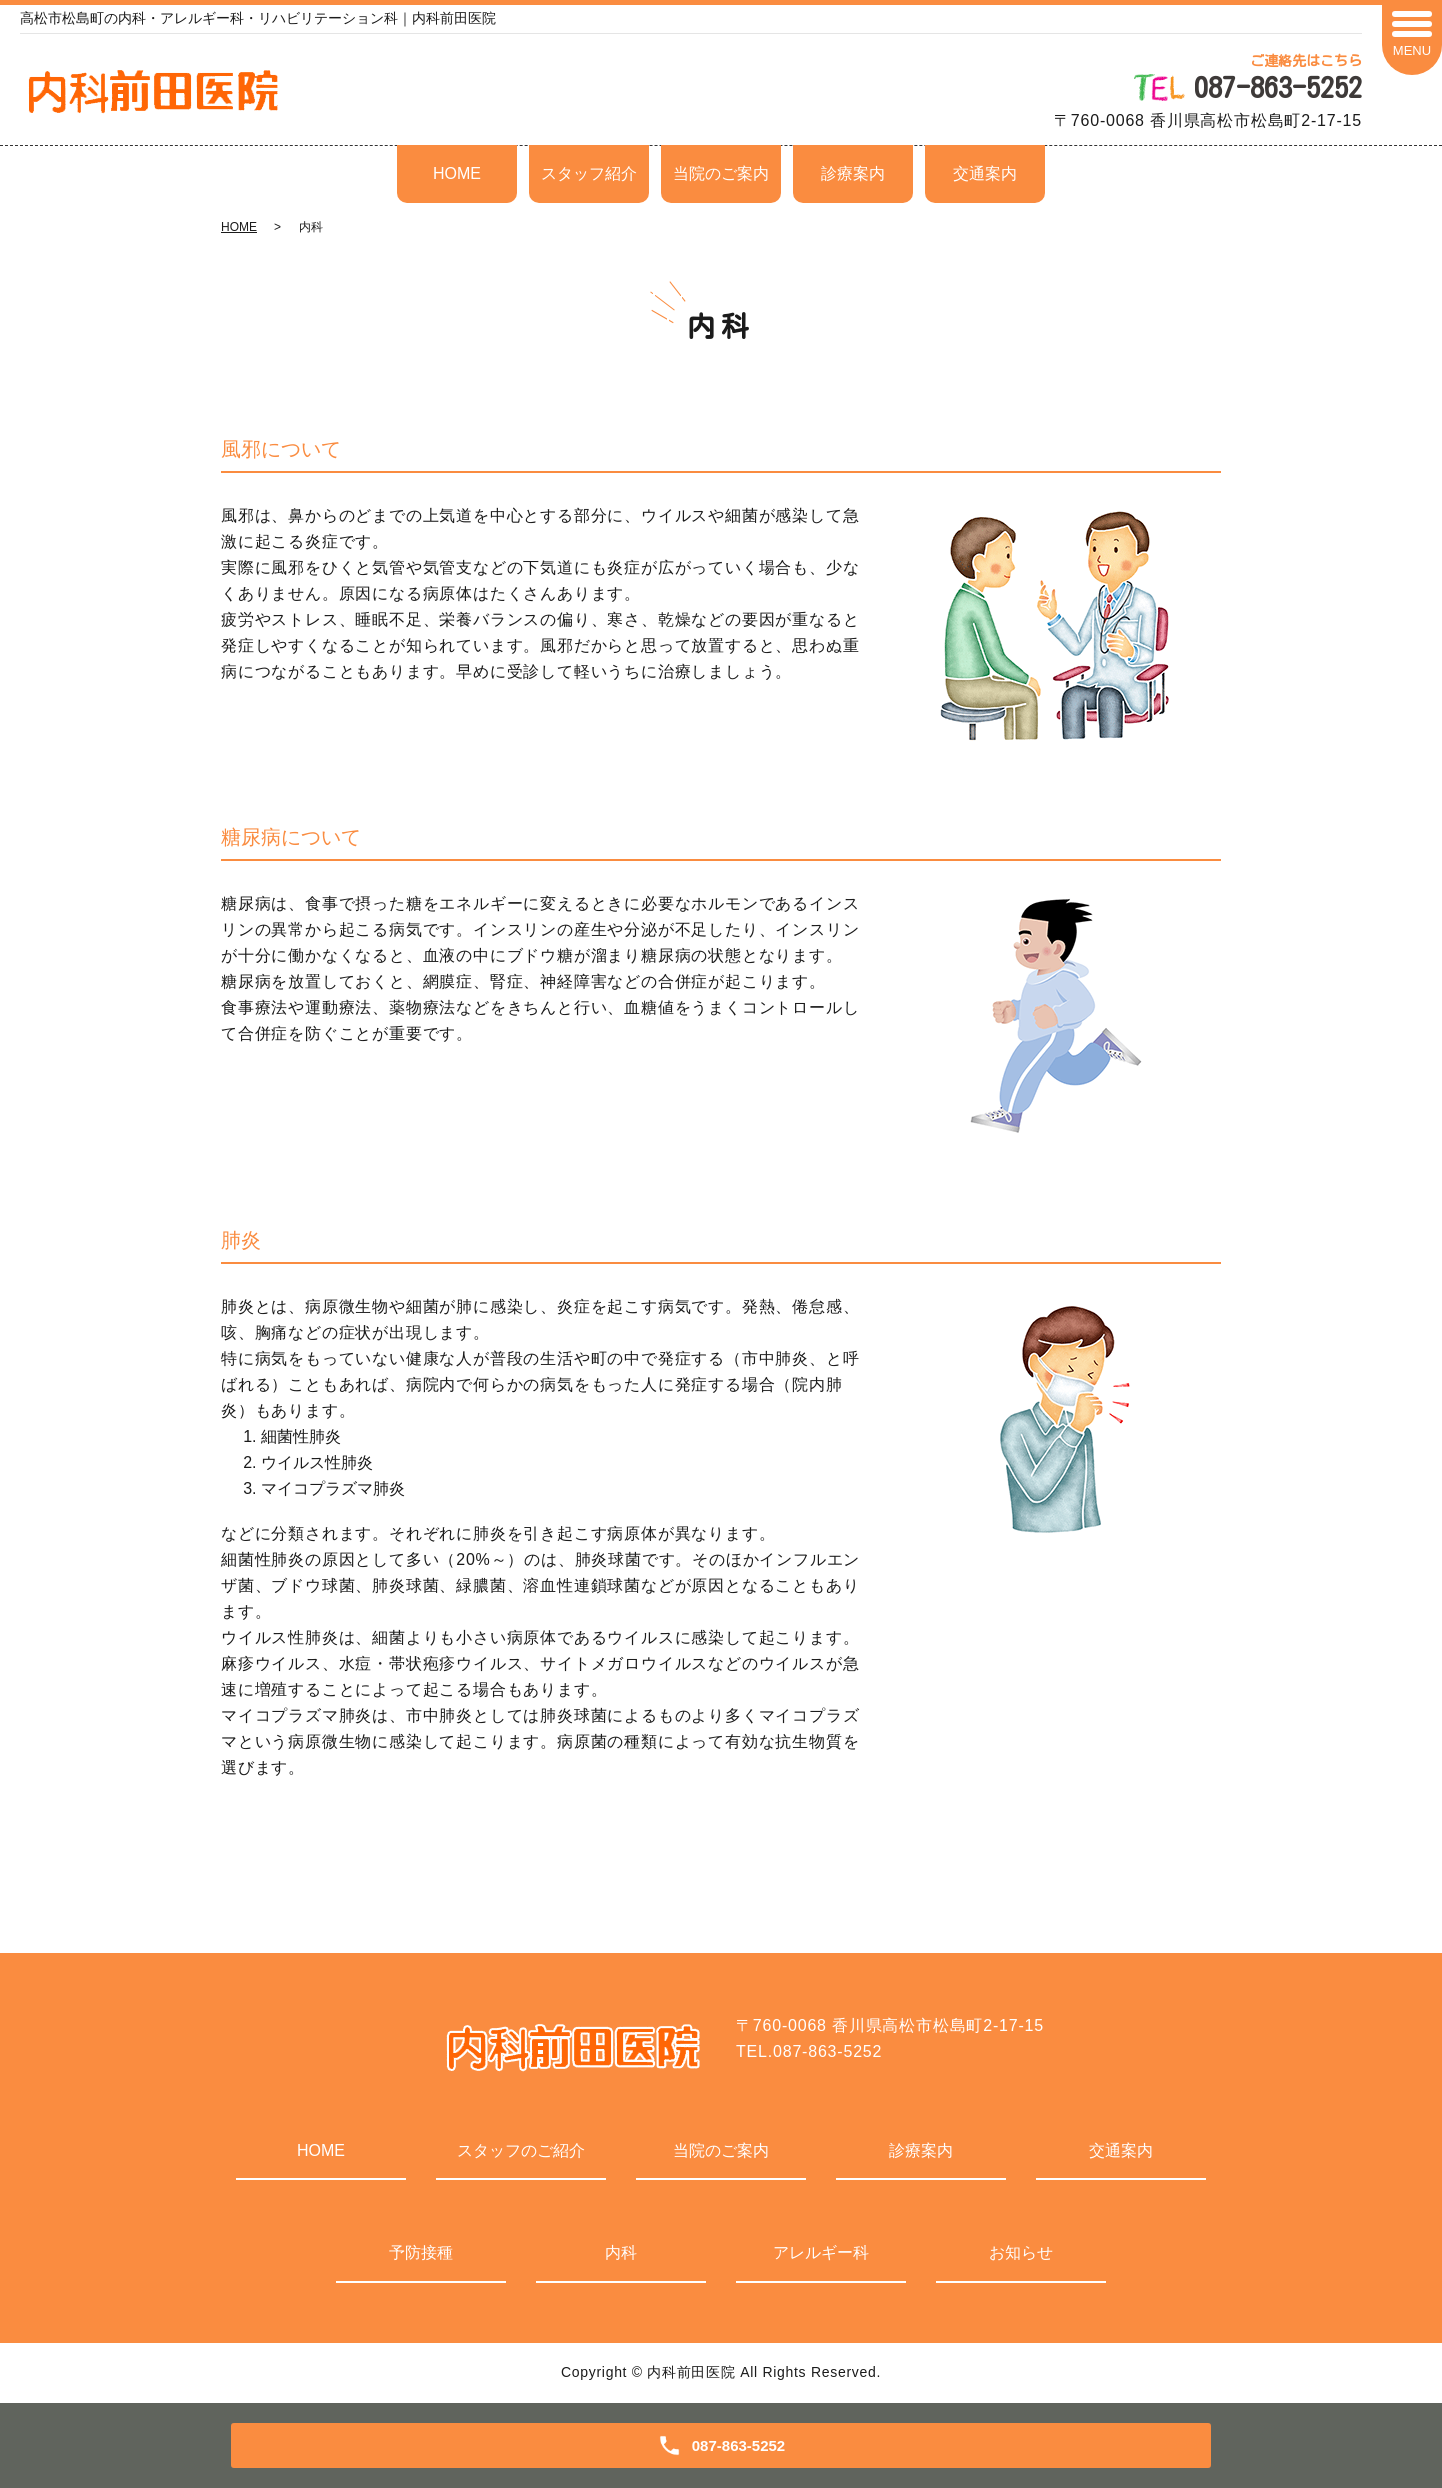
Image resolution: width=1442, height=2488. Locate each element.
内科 (621, 2252)
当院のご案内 (721, 173)
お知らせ (1021, 2252)
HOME (457, 173)
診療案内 (853, 173)
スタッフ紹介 (589, 173)
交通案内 (985, 173)
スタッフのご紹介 (521, 2150)
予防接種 (421, 2252)
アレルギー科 (821, 2252)
